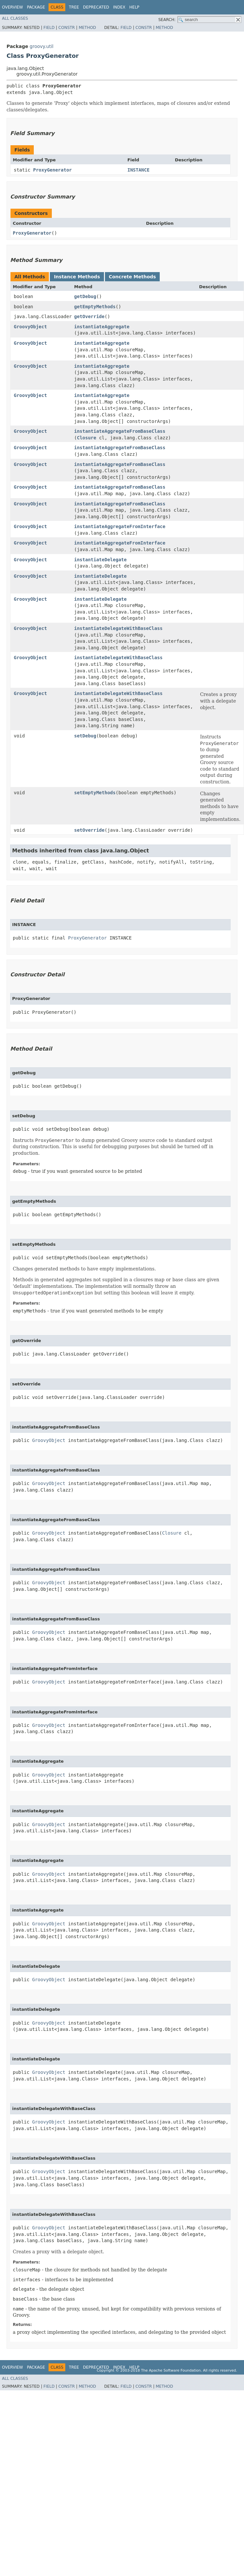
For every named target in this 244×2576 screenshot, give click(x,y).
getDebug (85, 296)
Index (119, 7)
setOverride (89, 830)
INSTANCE (138, 170)
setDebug (85, 735)
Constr (66, 27)
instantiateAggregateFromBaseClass (119, 431)
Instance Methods (77, 276)
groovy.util (41, 46)
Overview (12, 7)
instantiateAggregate (102, 326)
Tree (74, 7)
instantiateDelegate (100, 559)
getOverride (89, 316)
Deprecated (96, 7)
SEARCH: (167, 19)
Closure (86, 437)
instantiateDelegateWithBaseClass (118, 628)
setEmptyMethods (94, 792)
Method (87, 27)
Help (134, 7)
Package (36, 7)
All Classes (15, 18)
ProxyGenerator (52, 170)
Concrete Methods (132, 276)
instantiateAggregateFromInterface (119, 526)
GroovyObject (30, 326)
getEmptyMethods (94, 306)
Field (48, 27)
